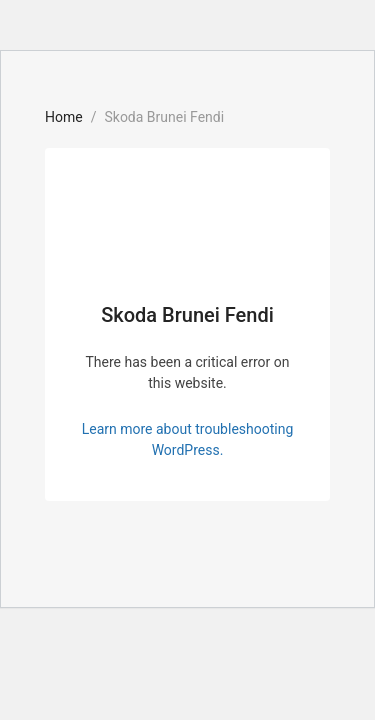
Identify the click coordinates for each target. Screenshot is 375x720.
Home (64, 117)
